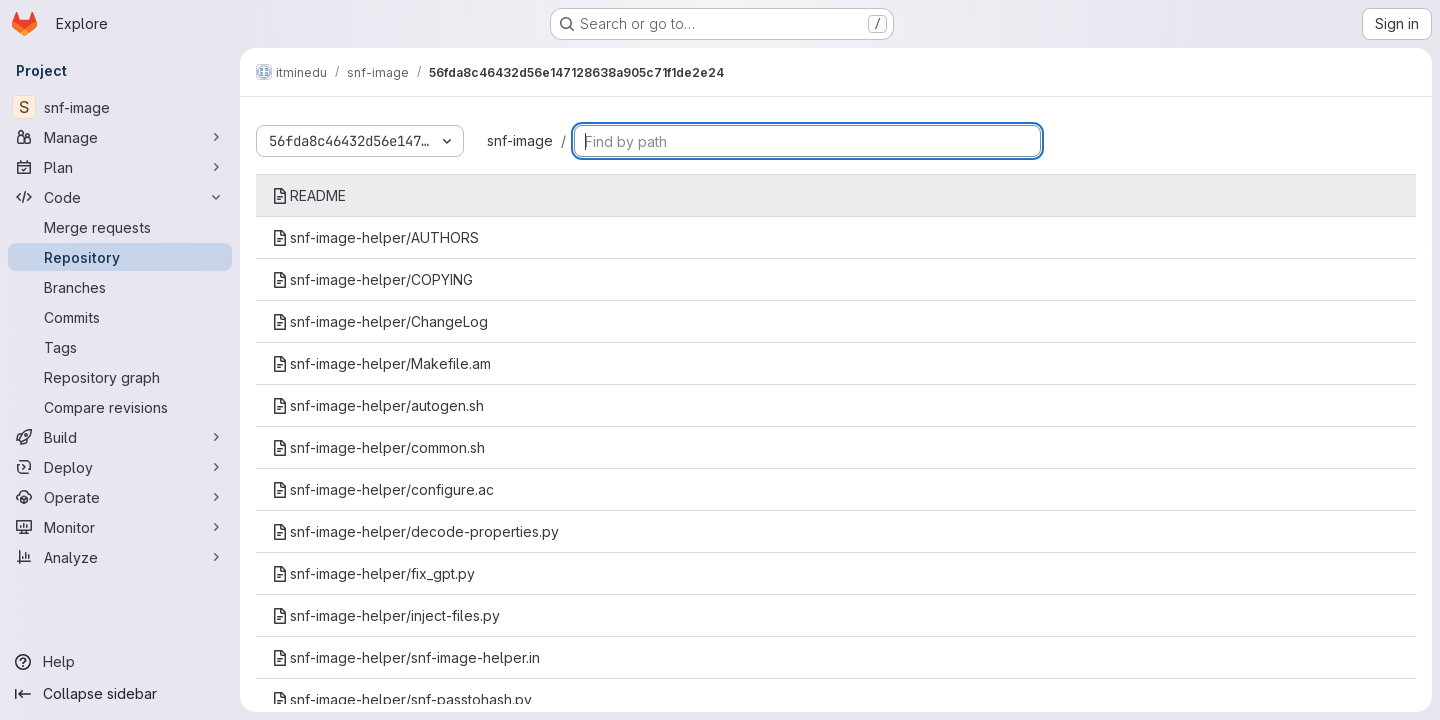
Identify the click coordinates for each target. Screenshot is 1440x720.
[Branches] (120, 287)
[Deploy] (120, 467)
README (309, 195)
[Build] (120, 437)
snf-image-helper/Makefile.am (381, 363)
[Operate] (120, 497)
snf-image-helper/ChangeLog (380, 321)
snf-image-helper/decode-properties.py (415, 531)
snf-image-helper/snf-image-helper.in (406, 657)
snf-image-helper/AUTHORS (375, 237)
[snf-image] (120, 107)
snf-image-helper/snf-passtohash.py (402, 699)
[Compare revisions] (120, 407)
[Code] (120, 197)
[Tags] (120, 347)
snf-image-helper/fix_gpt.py (373, 573)
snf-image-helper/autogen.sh (378, 405)
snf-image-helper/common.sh (378, 447)
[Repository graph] (120, 377)
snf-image (520, 140)
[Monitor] (120, 527)
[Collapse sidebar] (120, 694)
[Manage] (120, 137)
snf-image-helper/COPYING (372, 279)
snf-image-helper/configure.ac (383, 489)
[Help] (120, 662)
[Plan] (120, 167)
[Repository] (120, 257)
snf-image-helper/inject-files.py (386, 615)
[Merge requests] (120, 227)
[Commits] (120, 317)
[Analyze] (120, 557)
